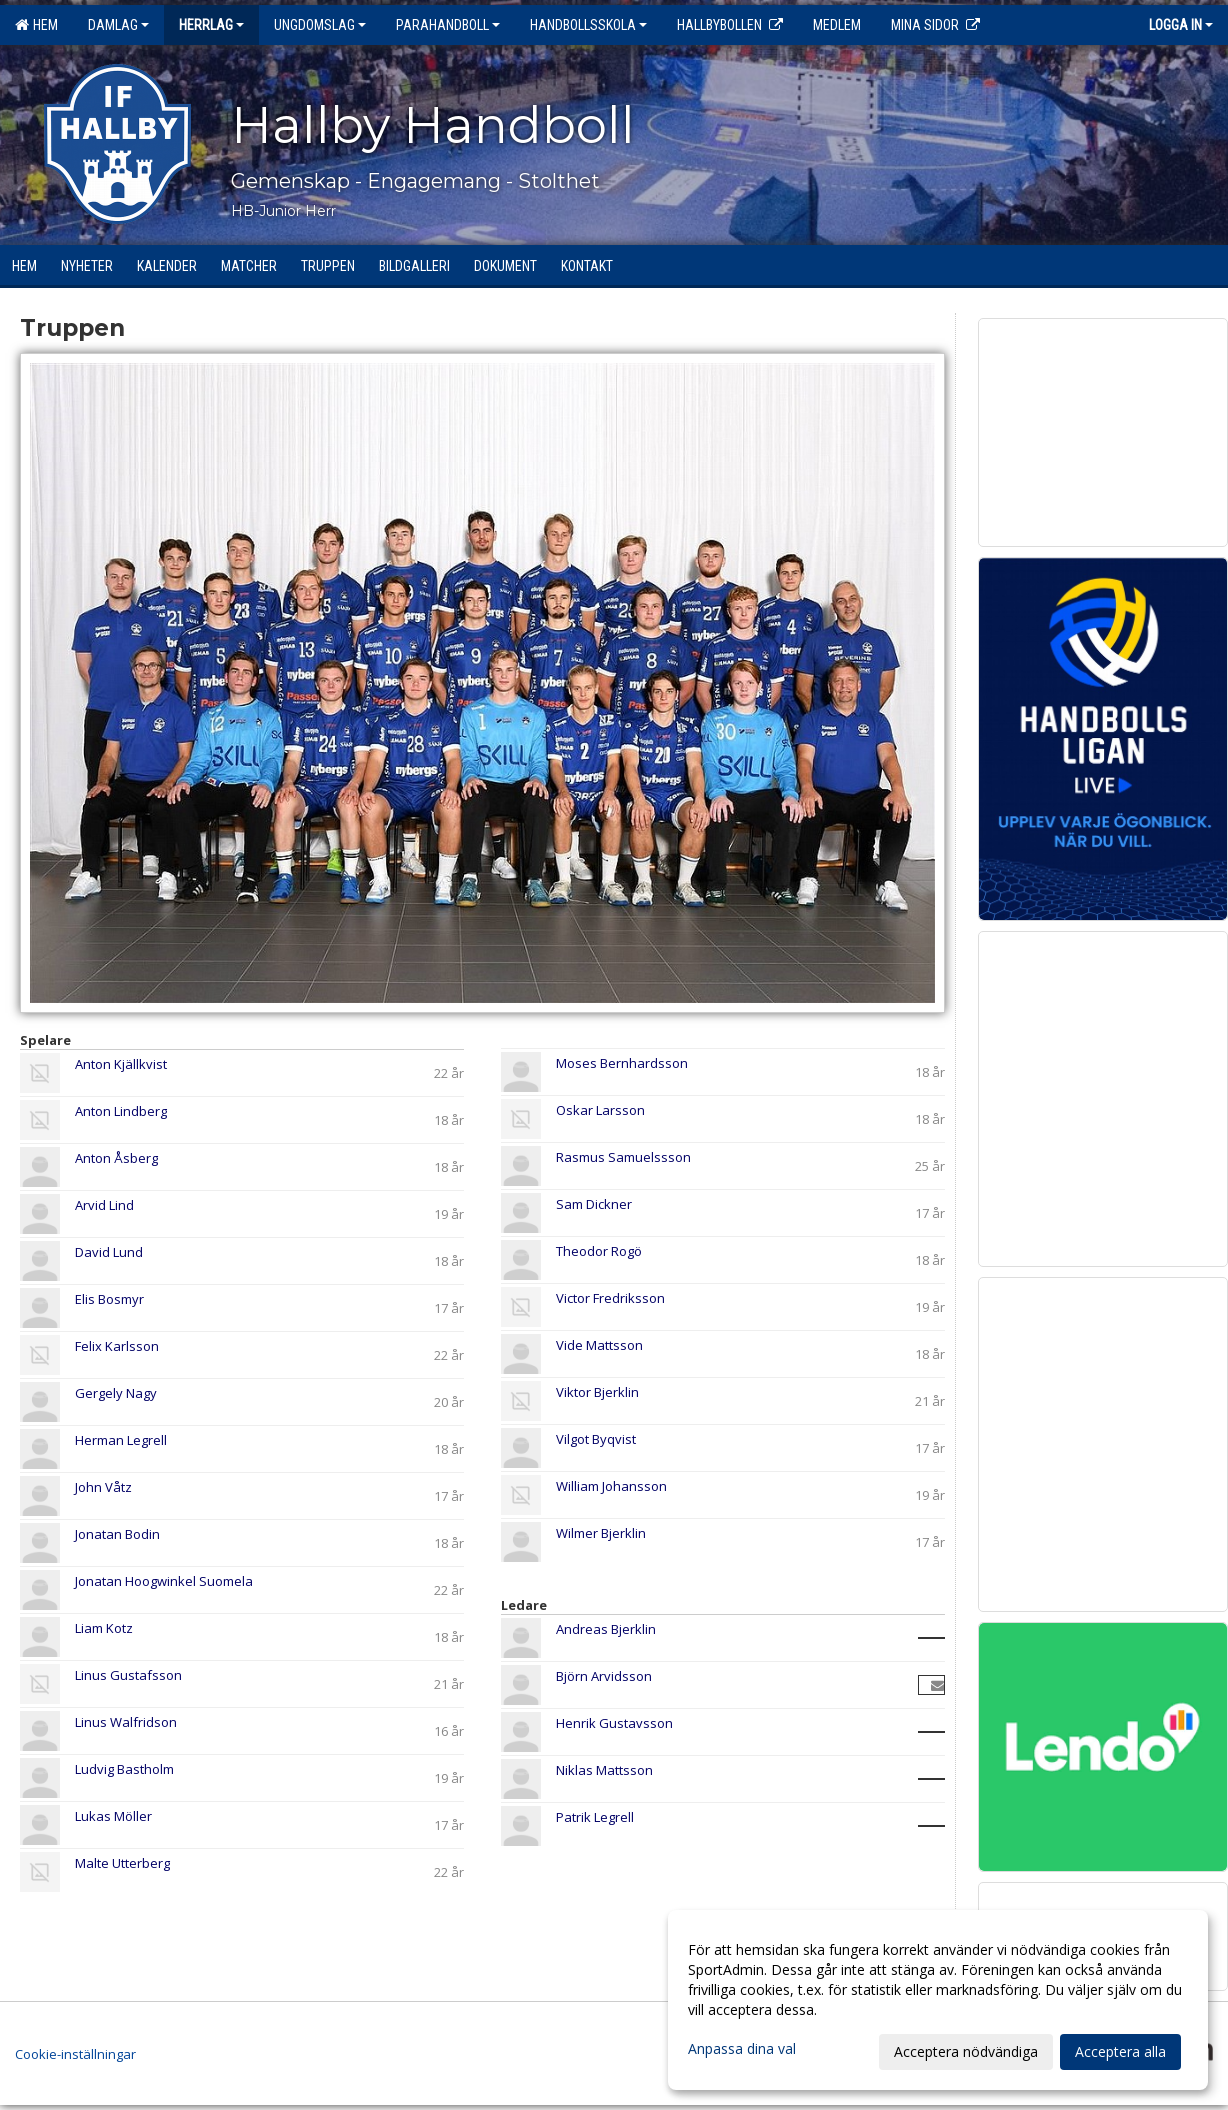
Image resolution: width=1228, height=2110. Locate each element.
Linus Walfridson (126, 1722)
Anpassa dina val (742, 2049)
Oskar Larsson (600, 1110)
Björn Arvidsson (604, 1676)
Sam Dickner (594, 1204)
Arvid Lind (104, 1205)
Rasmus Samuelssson (623, 1157)
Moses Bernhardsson (622, 1063)
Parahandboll (448, 25)
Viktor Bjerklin (597, 1392)
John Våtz (103, 1487)
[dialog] (938, 2000)
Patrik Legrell (595, 1817)
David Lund (109, 1252)
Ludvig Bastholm (124, 1769)
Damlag (118, 25)
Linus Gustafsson (128, 1675)
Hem (36, 25)
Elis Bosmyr (109, 1299)
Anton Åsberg (116, 1158)
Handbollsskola (588, 25)
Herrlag (211, 25)
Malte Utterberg (122, 1863)
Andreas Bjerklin (606, 1629)
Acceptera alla (1120, 2051)
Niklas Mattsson (604, 1770)
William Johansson (611, 1486)
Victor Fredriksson (610, 1298)
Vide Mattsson (599, 1345)
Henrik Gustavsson (614, 1723)
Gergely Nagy (116, 1393)
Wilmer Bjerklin (601, 1533)
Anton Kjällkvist (121, 1064)
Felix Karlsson (117, 1346)
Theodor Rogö (599, 1251)
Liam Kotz (104, 1628)
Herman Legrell (121, 1440)
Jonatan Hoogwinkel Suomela (164, 1581)
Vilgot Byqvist (596, 1439)
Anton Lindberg (121, 1111)
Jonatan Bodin (117, 1534)
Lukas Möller (113, 1816)
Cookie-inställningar (75, 2054)
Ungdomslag (320, 25)
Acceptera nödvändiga (966, 2051)
